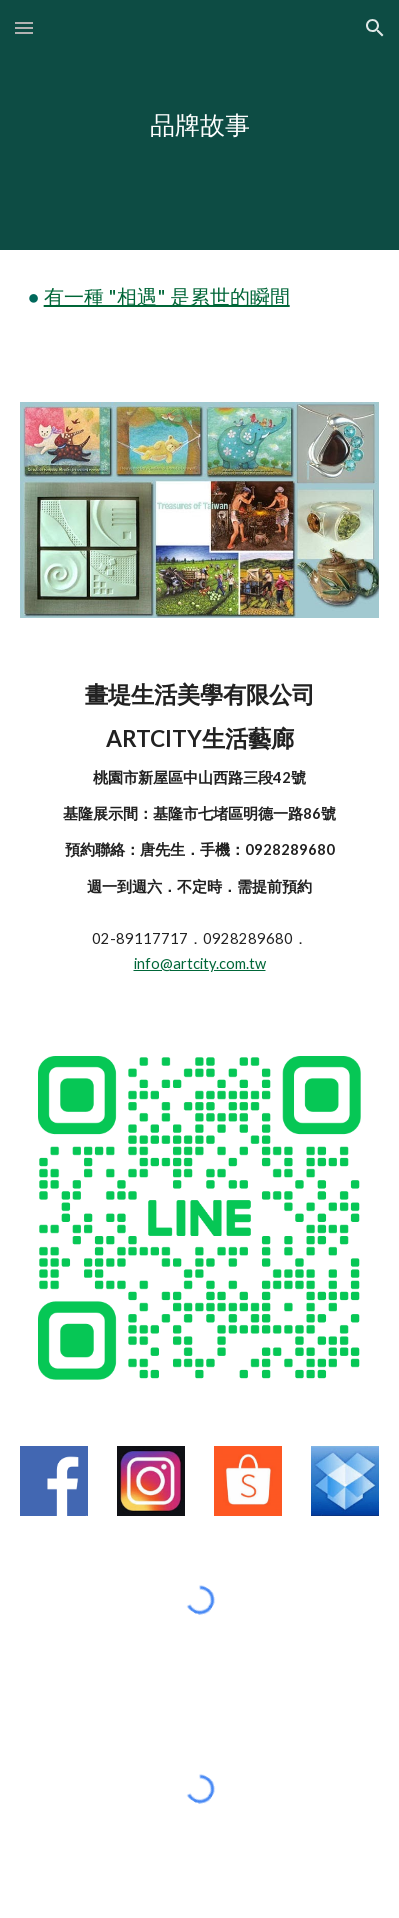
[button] (24, 27)
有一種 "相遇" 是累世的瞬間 (167, 296)
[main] (200, 125)
